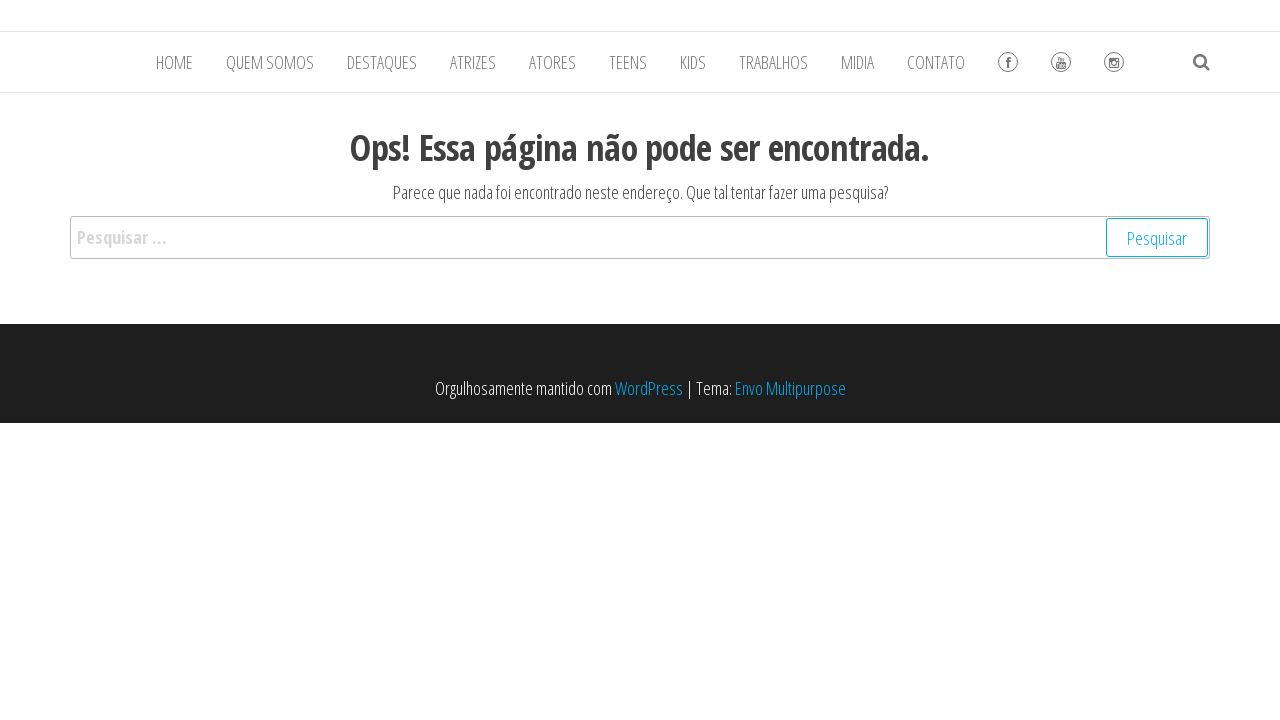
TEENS (628, 62)
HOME (174, 62)
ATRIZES (473, 62)
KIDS (693, 62)
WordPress (649, 388)
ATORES (552, 62)
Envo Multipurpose (790, 388)
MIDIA (857, 62)
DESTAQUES (382, 62)
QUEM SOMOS (270, 62)
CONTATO (936, 62)
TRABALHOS (773, 62)
